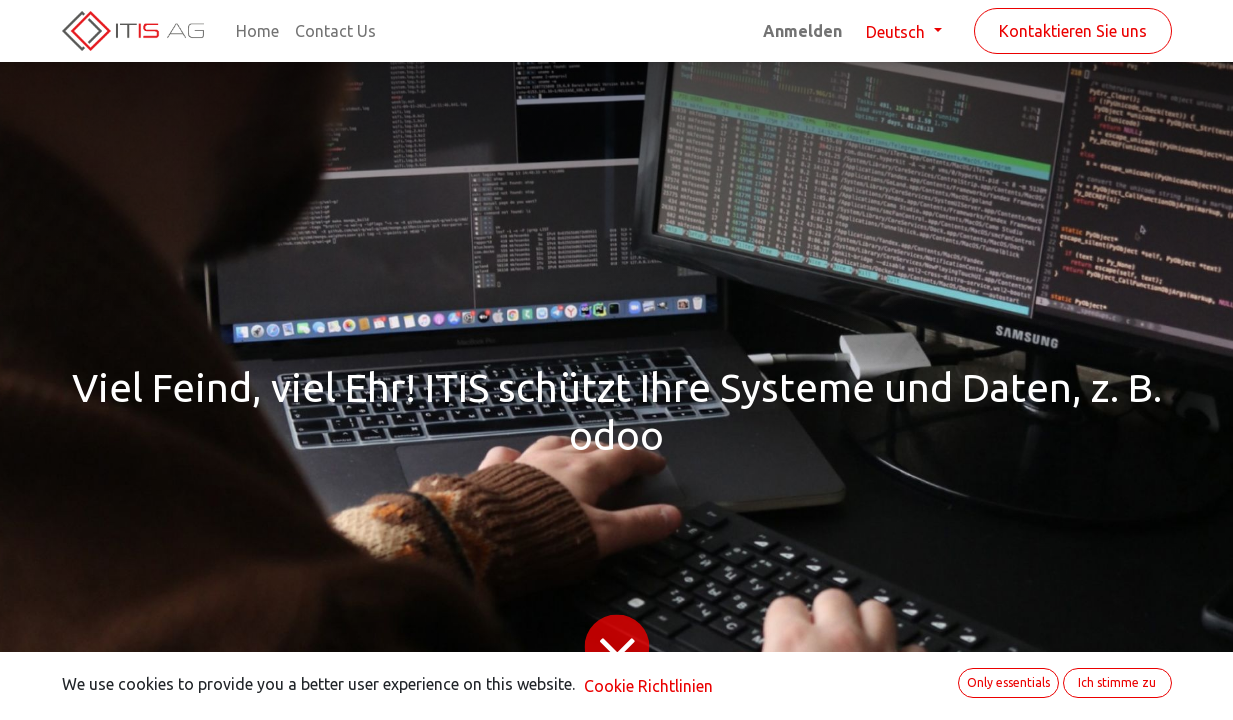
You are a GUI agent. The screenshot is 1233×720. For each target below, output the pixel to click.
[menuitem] (257, 31)
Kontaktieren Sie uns (1073, 31)
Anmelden (802, 31)
